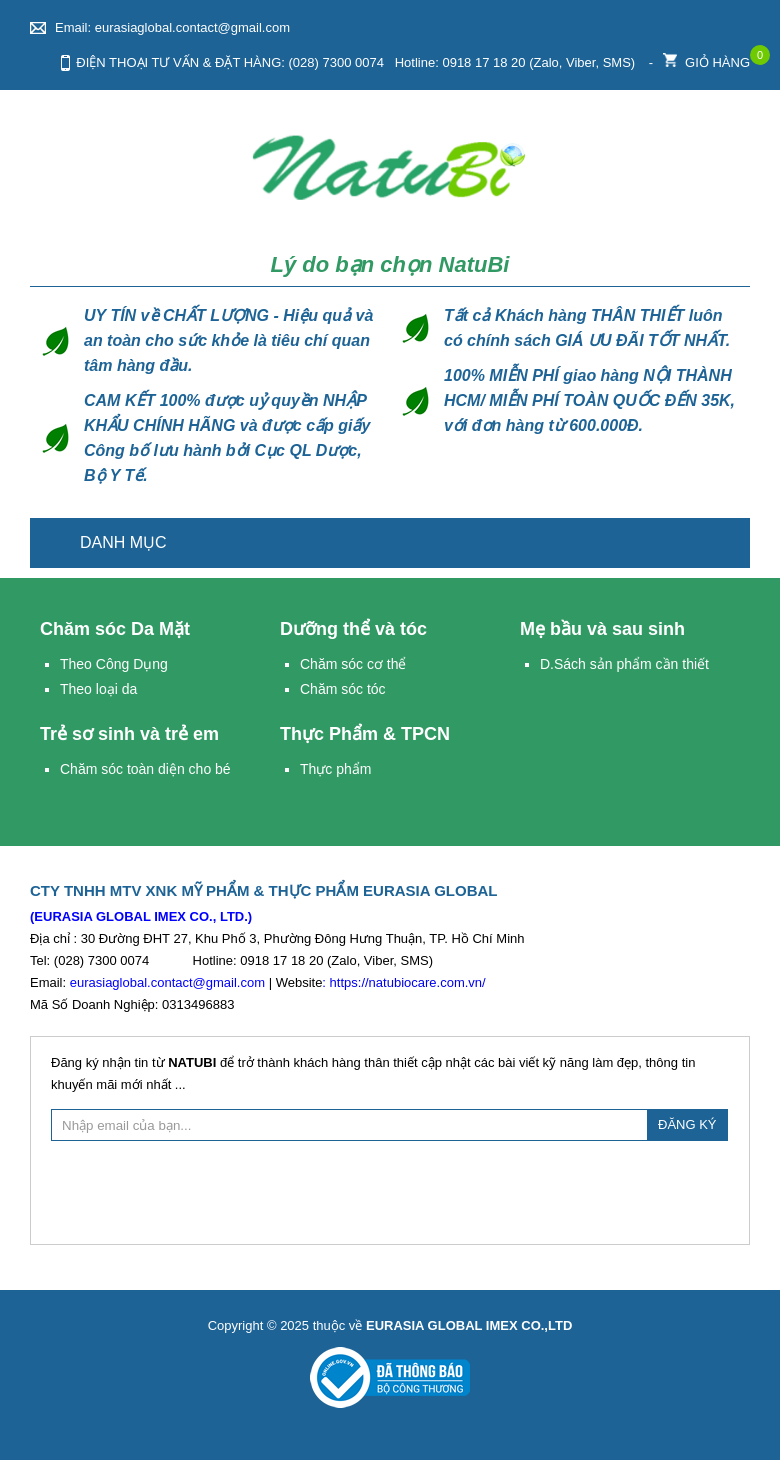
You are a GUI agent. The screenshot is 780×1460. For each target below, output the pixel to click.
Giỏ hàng (706, 57)
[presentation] (390, 1190)
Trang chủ (723, 543)
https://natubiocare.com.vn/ (408, 982)
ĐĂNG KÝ (687, 1124)
